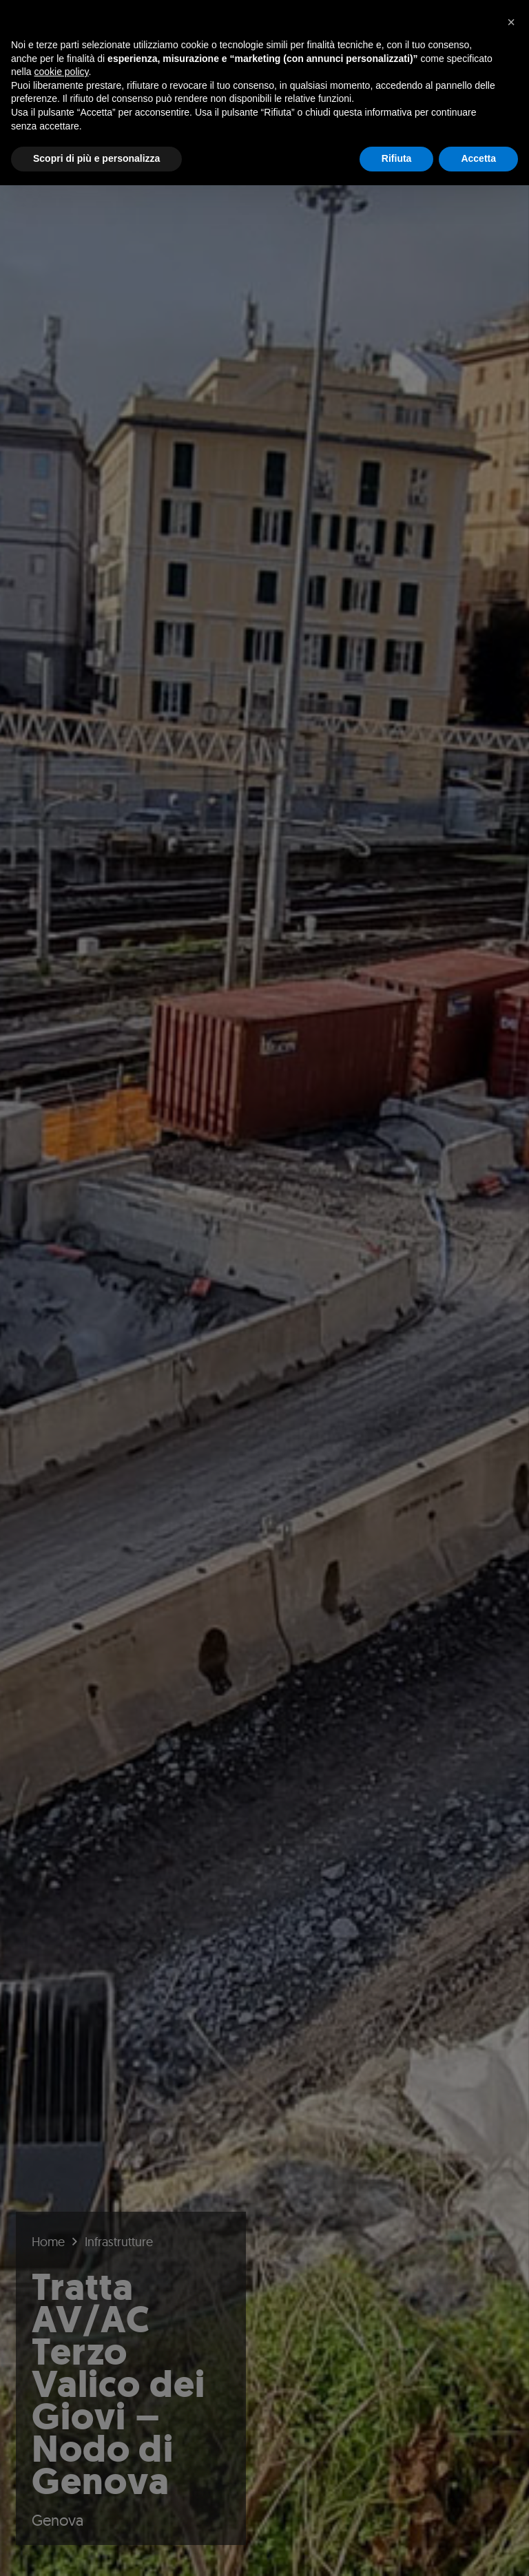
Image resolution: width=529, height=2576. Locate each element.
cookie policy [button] (61, 71)
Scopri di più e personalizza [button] (96, 158)
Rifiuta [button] (397, 158)
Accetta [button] (478, 158)
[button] (511, 22)
